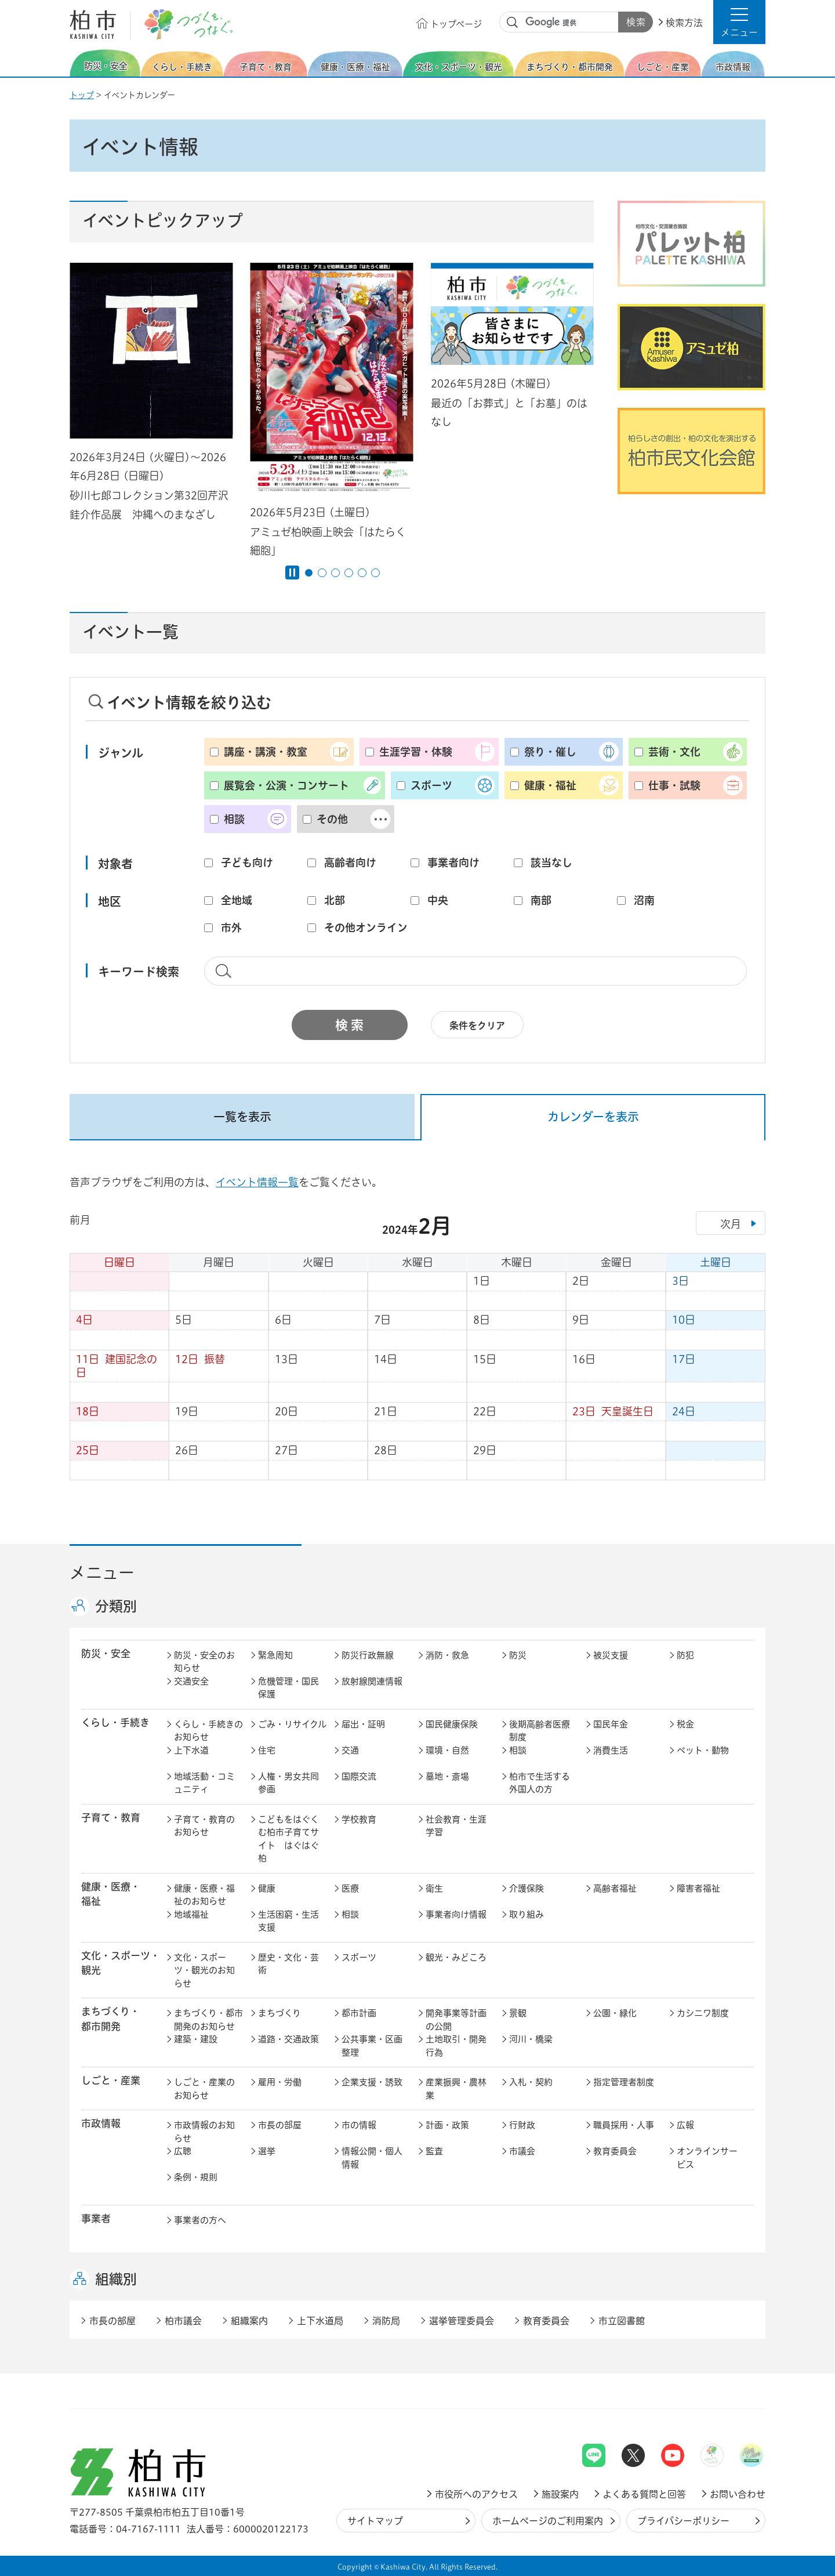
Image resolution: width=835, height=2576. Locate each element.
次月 (730, 1224)
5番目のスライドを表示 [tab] (362, 572)
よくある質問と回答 (644, 2494)
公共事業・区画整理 (372, 2046)
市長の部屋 (280, 2125)
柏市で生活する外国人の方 (539, 1783)
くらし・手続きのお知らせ (208, 1731)
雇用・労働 (280, 2082)
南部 (541, 900)
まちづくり (279, 2013)
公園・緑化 (615, 2013)
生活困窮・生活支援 (288, 1921)
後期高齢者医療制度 (539, 1731)
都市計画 (359, 2013)
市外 (231, 927)
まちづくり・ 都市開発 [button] (110, 2019)
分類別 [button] (116, 1607)
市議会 (522, 2151)
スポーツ (431, 785)
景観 (518, 2013)
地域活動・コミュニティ (204, 1783)
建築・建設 (195, 2039)
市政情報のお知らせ (204, 2132)
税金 (685, 1724)
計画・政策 (447, 2125)
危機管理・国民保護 (288, 1688)
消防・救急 (447, 1655)
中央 (437, 900)
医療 (350, 1888)
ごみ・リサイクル (292, 1724)
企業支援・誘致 (372, 2082)
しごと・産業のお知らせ (204, 2089)
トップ (82, 95)
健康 (266, 1888)
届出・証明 (363, 1724)
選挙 (266, 2151)
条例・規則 (195, 2177)
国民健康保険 (452, 1724)
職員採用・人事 (623, 2125)
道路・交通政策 (288, 2039)
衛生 (434, 1888)
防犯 (685, 1655)
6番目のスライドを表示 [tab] (375, 572)
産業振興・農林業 (456, 2089)
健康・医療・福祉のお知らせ (204, 1895)
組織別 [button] (116, 2280)
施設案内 (560, 2494)
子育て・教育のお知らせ (204, 1826)
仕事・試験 (674, 785)
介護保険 (526, 1888)
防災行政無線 (368, 1655)
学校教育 (359, 1819)
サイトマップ (375, 2521)
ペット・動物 (703, 1750)
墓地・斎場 (447, 1776)
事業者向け (453, 862)
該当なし (551, 862)
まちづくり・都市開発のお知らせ (208, 2020)
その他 (332, 819)
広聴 (182, 2151)
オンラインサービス (707, 2158)
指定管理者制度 (623, 2082)
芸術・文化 (674, 752)
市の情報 (359, 2125)
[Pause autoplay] (292, 572)
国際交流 (359, 1776)
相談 (234, 819)
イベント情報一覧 (257, 1182)
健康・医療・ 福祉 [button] (110, 1894)
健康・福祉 (550, 785)
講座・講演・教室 (265, 752)
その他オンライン (366, 927)
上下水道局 (320, 2320)
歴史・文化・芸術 (288, 1964)
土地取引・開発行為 (456, 2046)
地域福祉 (191, 1914)
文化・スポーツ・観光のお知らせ (204, 1970)
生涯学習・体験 (415, 752)
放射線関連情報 (372, 1681)
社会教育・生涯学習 (456, 1826)
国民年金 (610, 1724)
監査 (434, 2151)
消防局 (386, 2320)
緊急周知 (275, 1655)
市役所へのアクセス (476, 2494)
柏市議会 (183, 2320)
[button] (739, 22)
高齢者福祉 (615, 1888)
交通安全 (191, 1681)
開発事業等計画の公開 (456, 2020)
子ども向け (247, 862)
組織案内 (249, 2320)
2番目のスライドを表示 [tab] (322, 572)
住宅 (266, 1750)
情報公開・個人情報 (372, 2158)
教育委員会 (615, 2151)
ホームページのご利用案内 (547, 2521)
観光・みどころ (456, 1957)
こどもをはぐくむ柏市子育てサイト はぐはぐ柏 (288, 1839)
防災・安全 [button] (105, 1654)
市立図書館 (621, 2320)
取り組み (526, 1914)
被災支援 (610, 1655)
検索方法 (684, 22)
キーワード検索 (138, 971)
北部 (334, 900)
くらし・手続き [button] (115, 1723)
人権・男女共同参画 (288, 1783)
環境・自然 (447, 1750)
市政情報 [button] (101, 2124)
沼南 (644, 900)
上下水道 (191, 1750)
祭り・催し (550, 752)
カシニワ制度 (703, 2013)
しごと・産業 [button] (110, 2081)
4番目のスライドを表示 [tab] (348, 572)
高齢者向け (350, 862)
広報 (685, 2125)
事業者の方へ (200, 2220)
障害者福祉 (698, 1888)
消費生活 (610, 1750)
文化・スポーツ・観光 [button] (120, 1963)
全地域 (236, 900)
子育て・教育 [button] (110, 1818)
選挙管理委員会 (461, 2320)
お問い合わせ (737, 2494)
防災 (518, 1655)
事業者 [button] (96, 2219)
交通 (350, 1750)
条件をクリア (477, 1025)
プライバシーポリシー (683, 2521)
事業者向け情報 (456, 1914)
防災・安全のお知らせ (204, 1662)
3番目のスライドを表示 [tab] (335, 572)
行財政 (522, 2125)
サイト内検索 (512, 22)
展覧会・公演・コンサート (286, 785)
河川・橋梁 (531, 2039)
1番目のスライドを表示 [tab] (309, 573)
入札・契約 (531, 2082)
